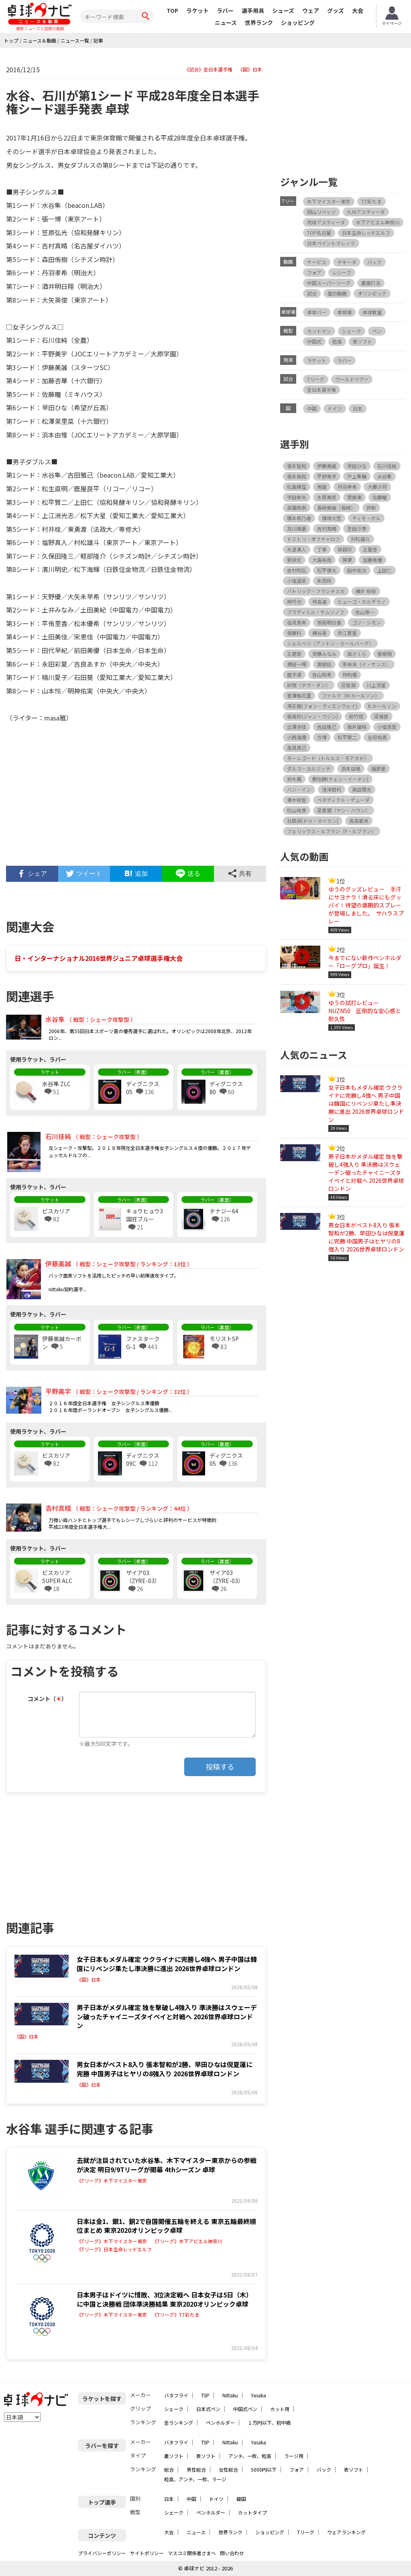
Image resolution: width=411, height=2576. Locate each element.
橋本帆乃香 (299, 518)
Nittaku (230, 2395)
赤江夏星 (347, 632)
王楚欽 (294, 653)
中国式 (314, 341)
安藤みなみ (324, 653)
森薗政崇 (296, 507)
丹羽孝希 (347, 486)
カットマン (319, 331)
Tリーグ (315, 379)
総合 (169, 2469)
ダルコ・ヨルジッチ (308, 768)
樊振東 (354, 497)
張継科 (294, 632)
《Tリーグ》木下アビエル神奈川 (187, 2241)
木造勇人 (296, 549)
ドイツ (335, 408)
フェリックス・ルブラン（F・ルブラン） (331, 831)
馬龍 (322, 486)
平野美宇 (326, 476)
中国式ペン (245, 2408)
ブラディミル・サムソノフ (315, 611)
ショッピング (298, 22)
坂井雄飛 (356, 726)
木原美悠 (326, 497)
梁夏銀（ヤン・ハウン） (343, 810)
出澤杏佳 (296, 726)
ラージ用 (293, 2455)
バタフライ (176, 2395)
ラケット (197, 10)
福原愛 (378, 768)
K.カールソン (382, 705)
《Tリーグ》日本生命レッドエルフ (114, 2249)
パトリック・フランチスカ (316, 591)
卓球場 (344, 312)
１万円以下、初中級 (269, 2422)
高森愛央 (358, 820)
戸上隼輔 (356, 476)
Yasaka (258, 2395)
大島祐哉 (322, 559)
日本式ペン (208, 2408)
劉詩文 (294, 559)
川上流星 (376, 685)
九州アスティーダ (366, 211)
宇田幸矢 (296, 497)
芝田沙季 (356, 528)
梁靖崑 (381, 716)
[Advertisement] (136, 797)
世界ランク (259, 22)
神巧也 (294, 601)
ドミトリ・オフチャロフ (313, 538)
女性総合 (228, 2469)
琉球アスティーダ (326, 222)
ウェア (310, 10)
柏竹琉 (356, 716)
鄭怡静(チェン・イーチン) (340, 778)
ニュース (226, 22)
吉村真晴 (326, 528)
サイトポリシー (147, 2553)
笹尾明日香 (329, 622)
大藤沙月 (377, 486)
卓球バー (316, 312)
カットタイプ (252, 2512)
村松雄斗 (360, 538)
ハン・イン (299, 789)
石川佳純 (387, 465)
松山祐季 (296, 810)
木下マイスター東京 (328, 201)
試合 (312, 293)
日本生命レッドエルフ (366, 232)
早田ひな (356, 465)
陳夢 (347, 559)
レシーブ (341, 272)
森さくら (356, 653)
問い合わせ (232, 2553)
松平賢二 (347, 737)
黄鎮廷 (324, 664)
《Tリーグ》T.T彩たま (175, 2314)
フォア (314, 272)
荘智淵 (348, 685)
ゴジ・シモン (366, 622)
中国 (312, 408)
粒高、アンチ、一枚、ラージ (195, 2479)
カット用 (279, 2408)
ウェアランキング (346, 2532)
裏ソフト (173, 2455)
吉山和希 (322, 674)
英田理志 (361, 789)
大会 (357, 10)
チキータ (346, 261)
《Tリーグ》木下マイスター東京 (112, 2180)
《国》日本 (250, 69)
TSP (205, 2395)
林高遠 (319, 601)
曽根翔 (384, 653)
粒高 (337, 341)
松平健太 (326, 570)
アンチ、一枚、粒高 (249, 2455)
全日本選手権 (321, 389)
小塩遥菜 (296, 580)
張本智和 (296, 465)
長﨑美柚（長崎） (336, 507)
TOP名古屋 (319, 232)
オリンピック (372, 293)
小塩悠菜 (387, 726)
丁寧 (322, 549)
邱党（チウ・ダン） (308, 685)
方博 (322, 737)
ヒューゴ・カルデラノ (362, 601)
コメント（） (47, 1699)
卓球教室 (372, 312)
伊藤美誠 (326, 465)
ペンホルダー (220, 2422)
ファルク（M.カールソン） (351, 695)
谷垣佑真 (377, 737)
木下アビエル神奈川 (377, 222)
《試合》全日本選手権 (208, 69)
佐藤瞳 (379, 497)
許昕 (371, 507)
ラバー (225, 10)
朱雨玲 (324, 580)
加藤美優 (372, 559)
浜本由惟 (350, 768)
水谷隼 (384, 476)
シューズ (283, 10)
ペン (377, 331)
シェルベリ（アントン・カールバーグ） (330, 643)
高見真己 (296, 747)
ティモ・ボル (366, 518)
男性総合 (196, 2469)
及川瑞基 (296, 528)
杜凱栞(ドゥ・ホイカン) (312, 820)
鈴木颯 (294, 778)
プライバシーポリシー (102, 2553)
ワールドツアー (351, 379)
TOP (172, 10)
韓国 (241, 2498)
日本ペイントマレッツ (331, 243)
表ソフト (362, 341)
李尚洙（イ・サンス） (366, 664)
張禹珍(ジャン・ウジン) (312, 716)
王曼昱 (370, 549)
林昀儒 (349, 674)
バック (374, 261)
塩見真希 (296, 622)
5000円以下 (264, 2469)
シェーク (351, 331)
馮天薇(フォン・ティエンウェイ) (322, 705)
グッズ (335, 10)
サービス (316, 261)
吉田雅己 (326, 726)
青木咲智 (296, 799)
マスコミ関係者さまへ (192, 2553)
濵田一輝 (296, 664)
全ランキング (178, 2422)
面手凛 (294, 674)
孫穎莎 (345, 549)
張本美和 (296, 476)
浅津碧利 (331, 789)
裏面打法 (370, 282)
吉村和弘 (296, 570)
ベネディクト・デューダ (343, 799)
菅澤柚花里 (299, 695)
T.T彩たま (371, 201)
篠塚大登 (331, 518)
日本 (357, 408)
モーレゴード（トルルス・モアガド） (328, 758)
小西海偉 (296, 737)
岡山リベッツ (321, 211)
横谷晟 (319, 632)
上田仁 (384, 570)
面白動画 (337, 293)
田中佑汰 (356, 570)
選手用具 (253, 10)
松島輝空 (296, 486)
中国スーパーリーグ (328, 282)
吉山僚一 (364, 611)
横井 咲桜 (366, 591)
